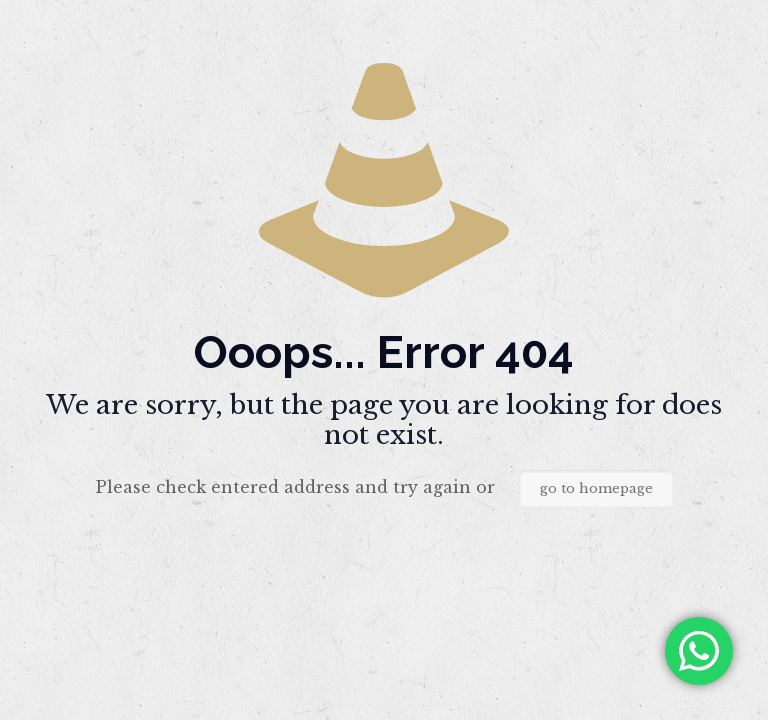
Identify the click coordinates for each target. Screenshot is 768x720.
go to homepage (596, 488)
